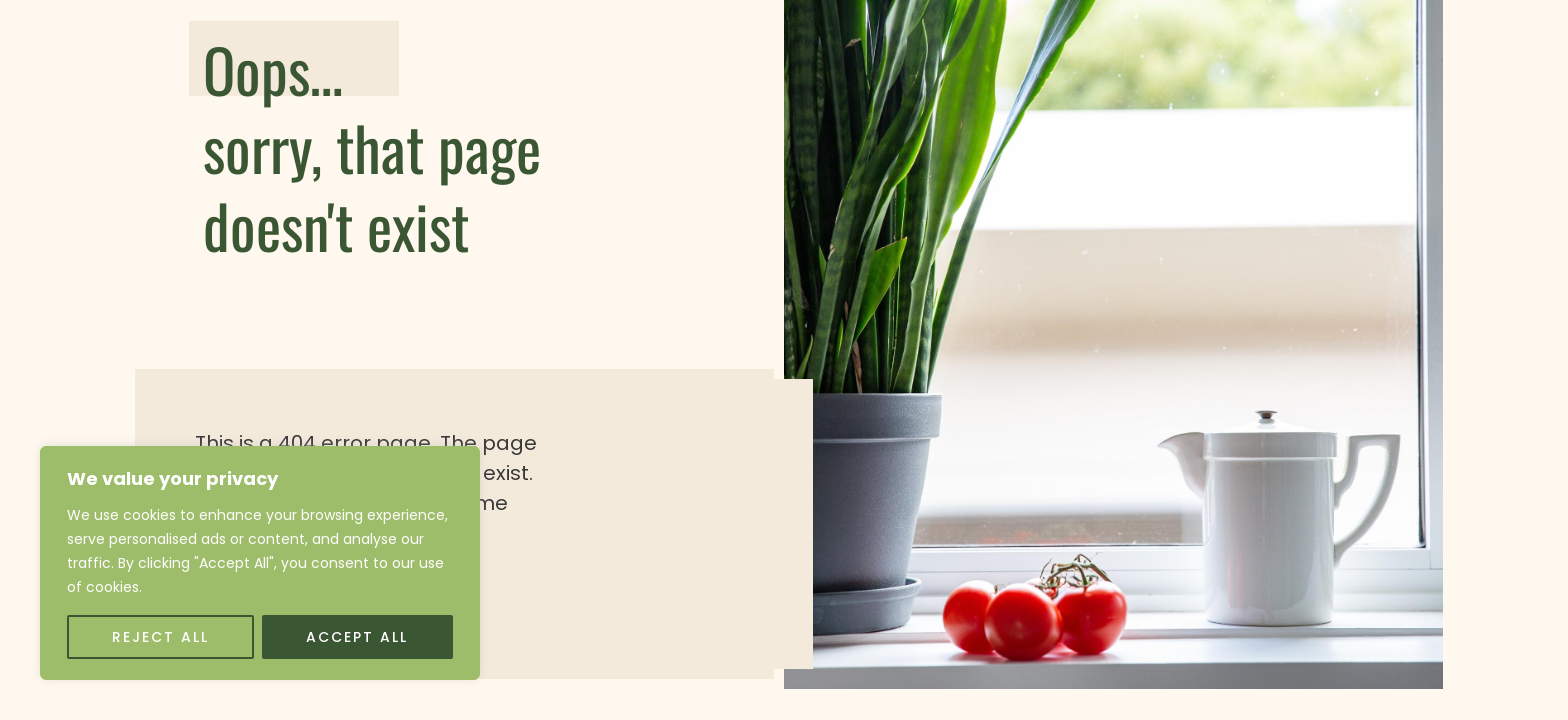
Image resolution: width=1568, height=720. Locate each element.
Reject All (160, 637)
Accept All (357, 637)
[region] (260, 563)
